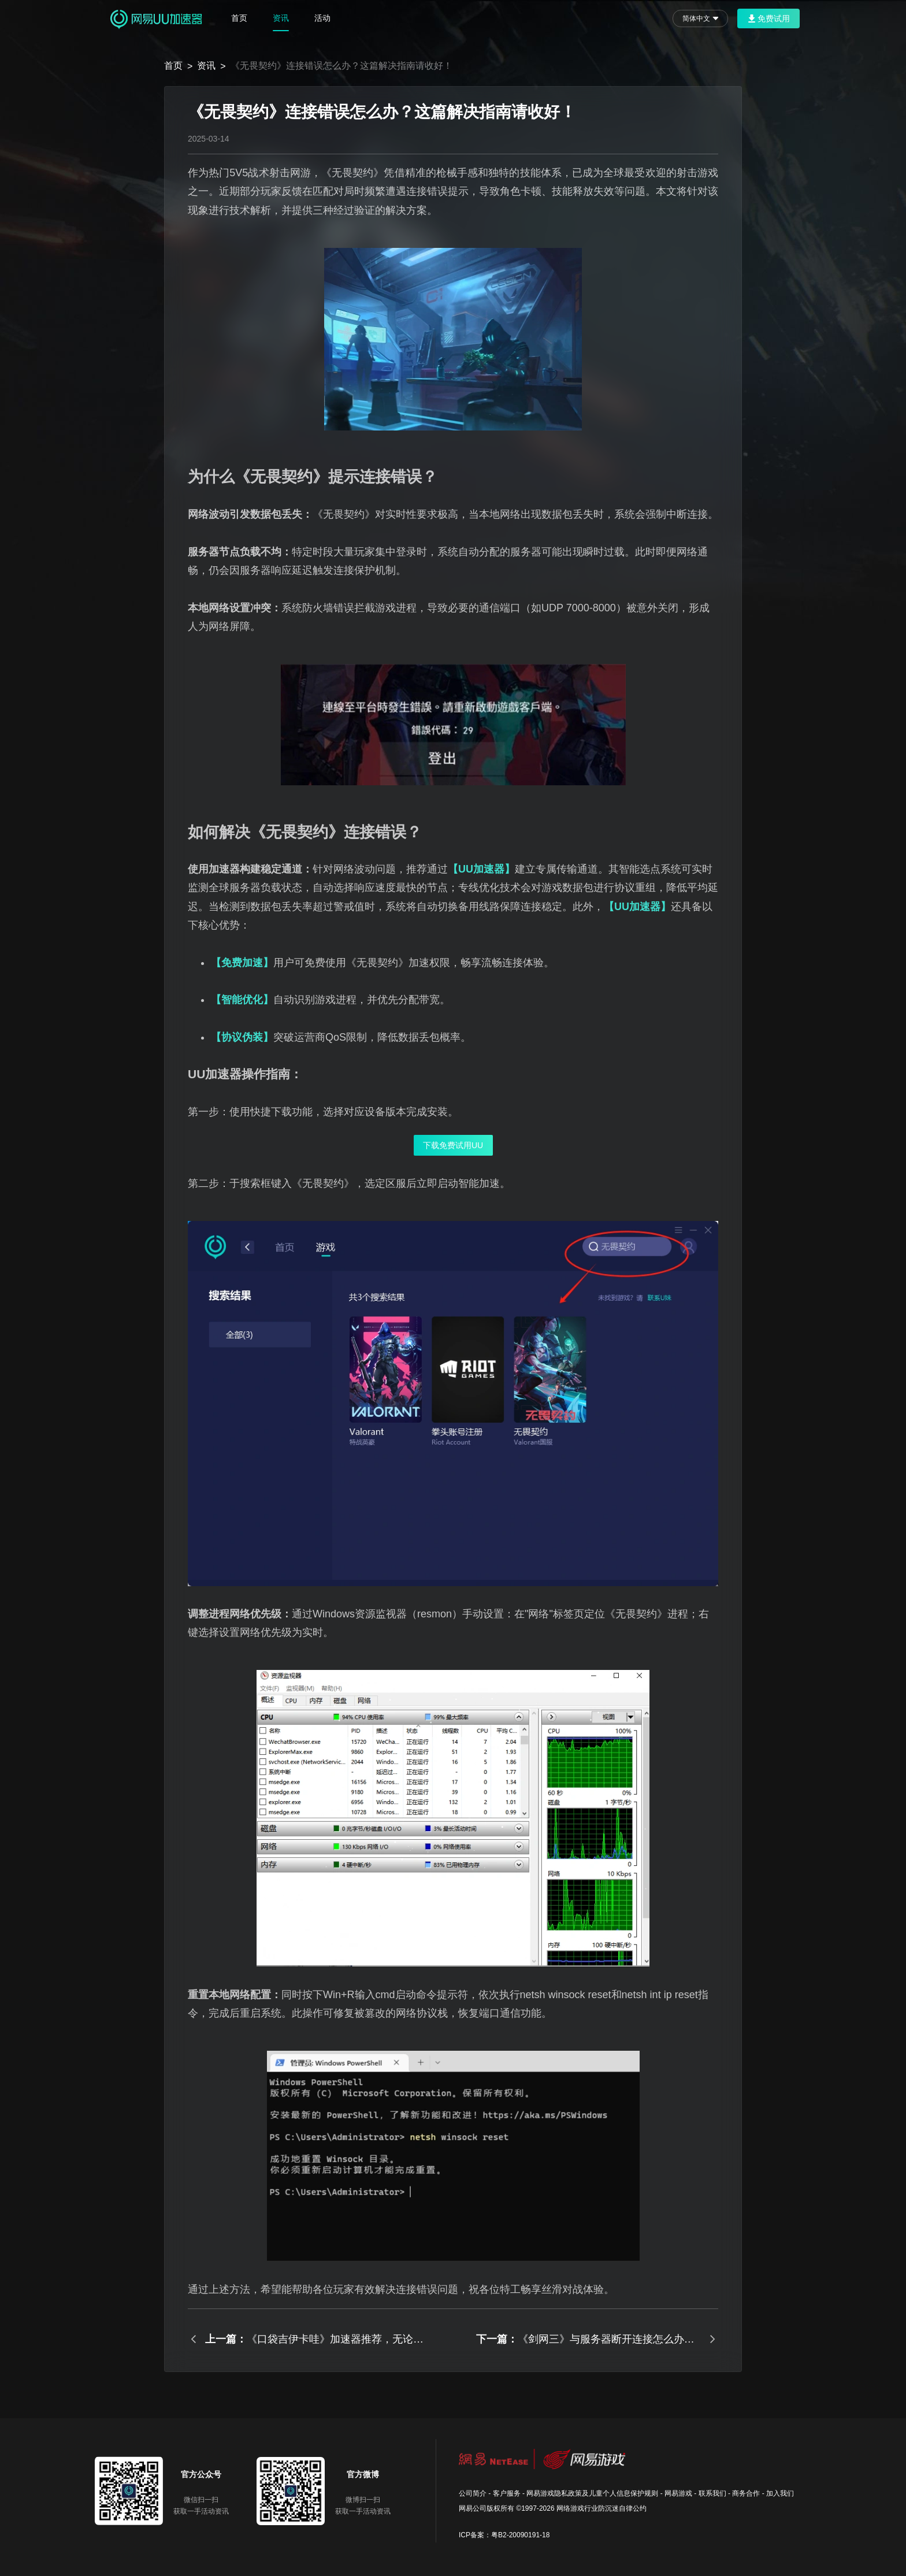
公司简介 (473, 2493)
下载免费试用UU (453, 1145)
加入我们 (780, 2493)
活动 (322, 18)
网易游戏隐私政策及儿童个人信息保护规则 (592, 2493)
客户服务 (507, 2493)
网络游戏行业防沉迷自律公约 (601, 2508)
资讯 (281, 18)
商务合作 (746, 2493)
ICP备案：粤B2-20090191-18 (504, 2535)
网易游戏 (678, 2493)
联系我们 (712, 2493)
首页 (239, 18)
